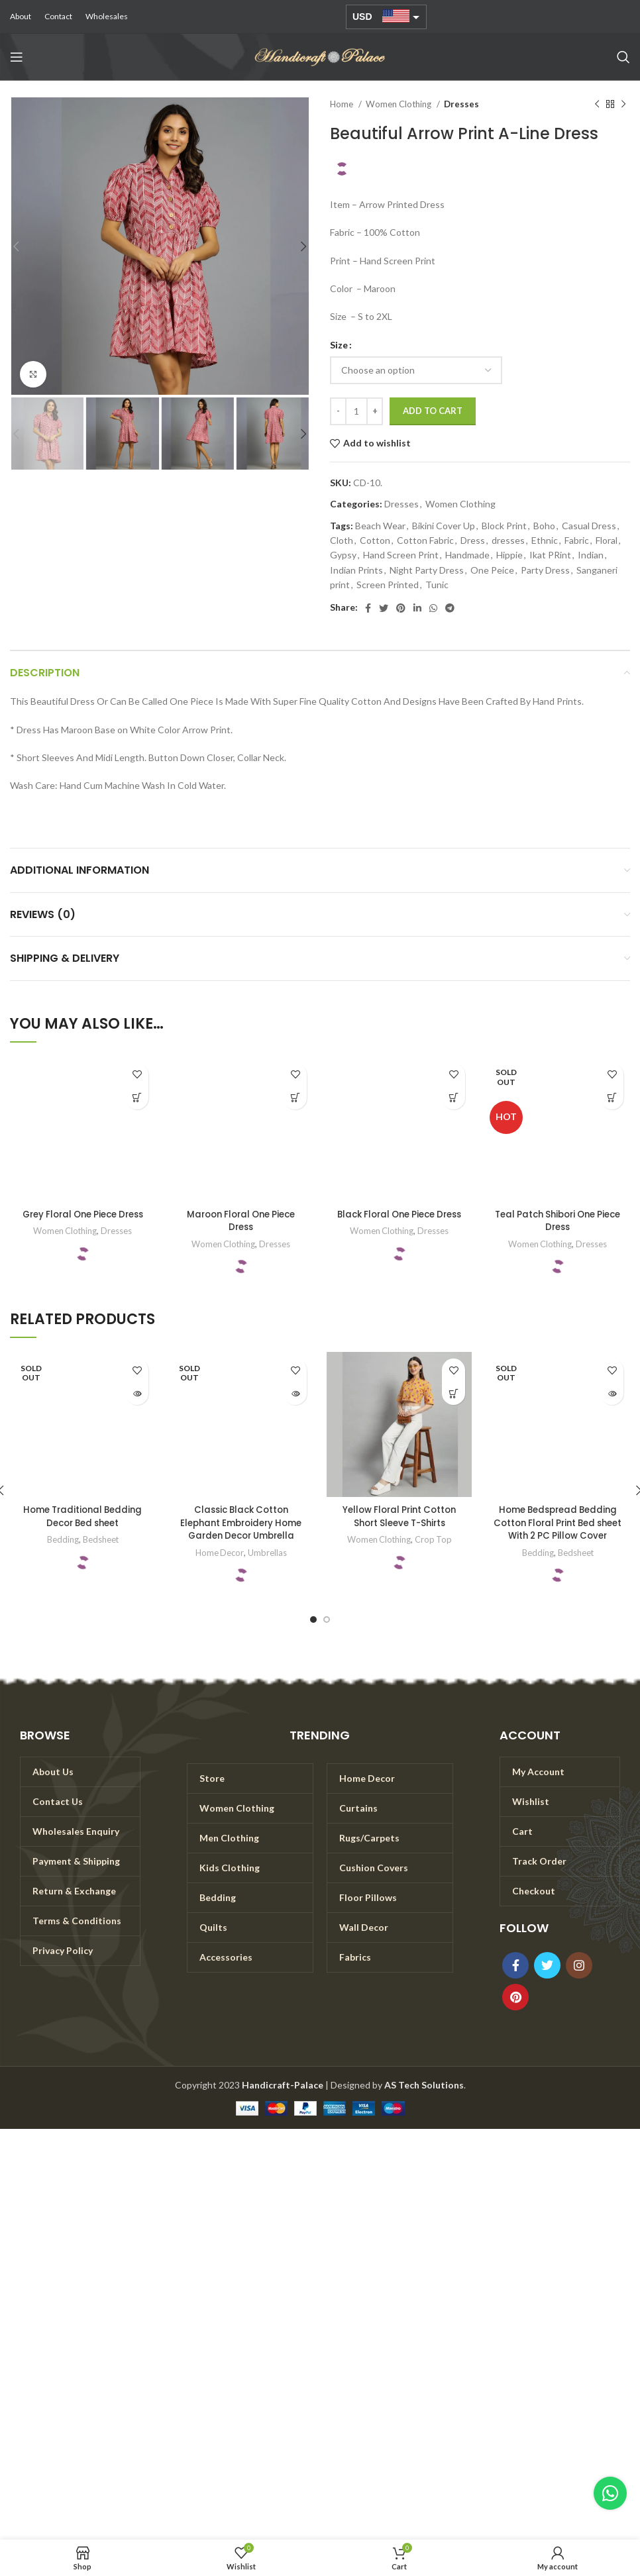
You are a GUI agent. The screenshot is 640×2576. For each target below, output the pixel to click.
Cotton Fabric (425, 540)
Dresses (461, 104)
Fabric (576, 540)
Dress (472, 540)
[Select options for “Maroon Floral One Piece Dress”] (295, 1097)
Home (342, 104)
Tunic (437, 584)
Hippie (509, 554)
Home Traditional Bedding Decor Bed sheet (82, 1516)
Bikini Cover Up (443, 525)
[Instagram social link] (579, 1977)
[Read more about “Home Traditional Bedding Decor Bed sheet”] (136, 1393)
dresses (508, 540)
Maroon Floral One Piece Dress (241, 1221)
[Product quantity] (356, 411)
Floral (606, 540)
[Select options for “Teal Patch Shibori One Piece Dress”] (611, 1097)
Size (339, 344)
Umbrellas (268, 1552)
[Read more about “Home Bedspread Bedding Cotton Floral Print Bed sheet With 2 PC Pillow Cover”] (611, 1393)
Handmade (467, 554)
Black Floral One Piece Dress (399, 1221)
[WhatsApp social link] (433, 608)
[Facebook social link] (368, 608)
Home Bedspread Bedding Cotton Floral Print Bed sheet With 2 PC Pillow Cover (557, 1529)
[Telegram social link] (449, 608)
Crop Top (434, 1539)
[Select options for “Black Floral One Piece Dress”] (453, 1097)
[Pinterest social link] (400, 608)
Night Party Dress (427, 570)
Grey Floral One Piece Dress (82, 1221)
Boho (544, 525)
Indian (591, 554)
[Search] (623, 57)
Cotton (375, 540)
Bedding (62, 1539)
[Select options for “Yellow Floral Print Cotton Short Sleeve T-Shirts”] (453, 1393)
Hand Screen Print (401, 554)
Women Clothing (399, 104)
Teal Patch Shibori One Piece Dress (557, 1221)
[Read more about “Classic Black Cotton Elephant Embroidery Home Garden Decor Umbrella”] (295, 1393)
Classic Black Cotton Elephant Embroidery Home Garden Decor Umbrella (241, 1522)
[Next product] (623, 104)
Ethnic (544, 540)
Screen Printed (387, 584)
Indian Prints (356, 570)
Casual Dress (589, 525)
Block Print (504, 525)
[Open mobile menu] (16, 57)
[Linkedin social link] (417, 608)
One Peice (492, 570)
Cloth (341, 540)
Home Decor (219, 1552)
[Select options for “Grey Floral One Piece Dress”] (136, 1097)
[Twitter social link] (383, 608)
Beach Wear (380, 525)
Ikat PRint (550, 554)
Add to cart (432, 410)
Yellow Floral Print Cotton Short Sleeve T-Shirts (399, 1516)
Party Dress (545, 570)
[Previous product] (597, 104)
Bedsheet (100, 1539)
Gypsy (343, 554)
